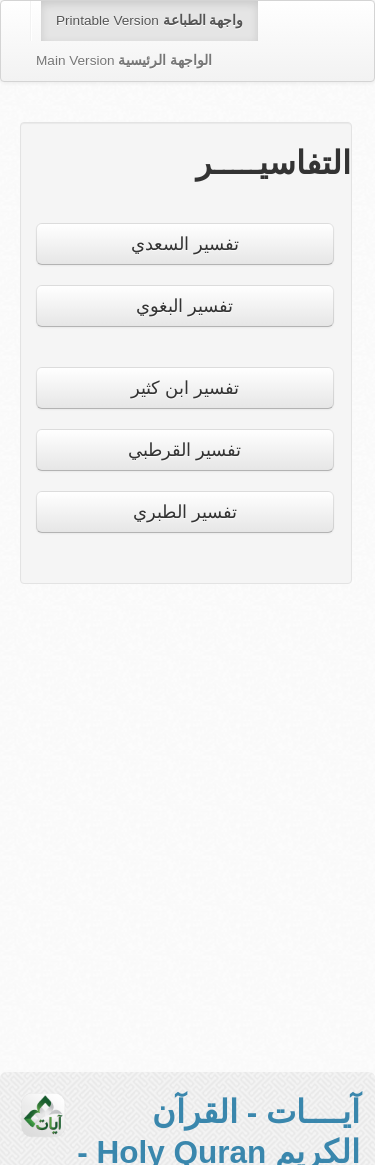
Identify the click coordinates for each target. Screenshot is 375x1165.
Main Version (124, 60)
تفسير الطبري (185, 512)
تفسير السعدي (185, 244)
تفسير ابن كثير (185, 388)
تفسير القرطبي (184, 450)
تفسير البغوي (184, 306)
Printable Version (149, 20)
